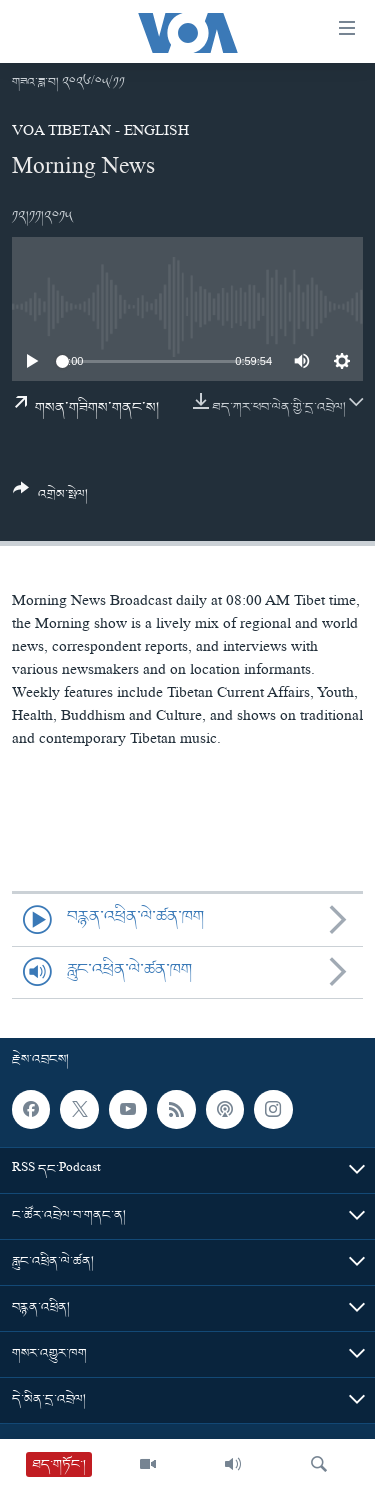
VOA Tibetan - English (100, 133)
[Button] (50, 499)
